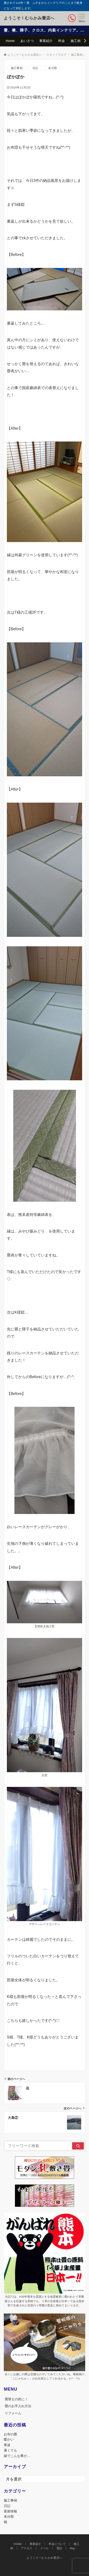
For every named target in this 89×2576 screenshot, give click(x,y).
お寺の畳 (10, 2434)
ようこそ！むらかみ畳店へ (29, 18)
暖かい (9, 2439)
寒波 (7, 2445)
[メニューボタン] (81, 18)
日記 (35, 67)
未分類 (52, 67)
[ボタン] (72, 18)
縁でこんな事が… (17, 2456)
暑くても (10, 2450)
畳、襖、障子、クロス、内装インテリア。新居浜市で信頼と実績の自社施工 (44, 30)
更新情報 (10, 2511)
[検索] (78, 2146)
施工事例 (16, 67)
